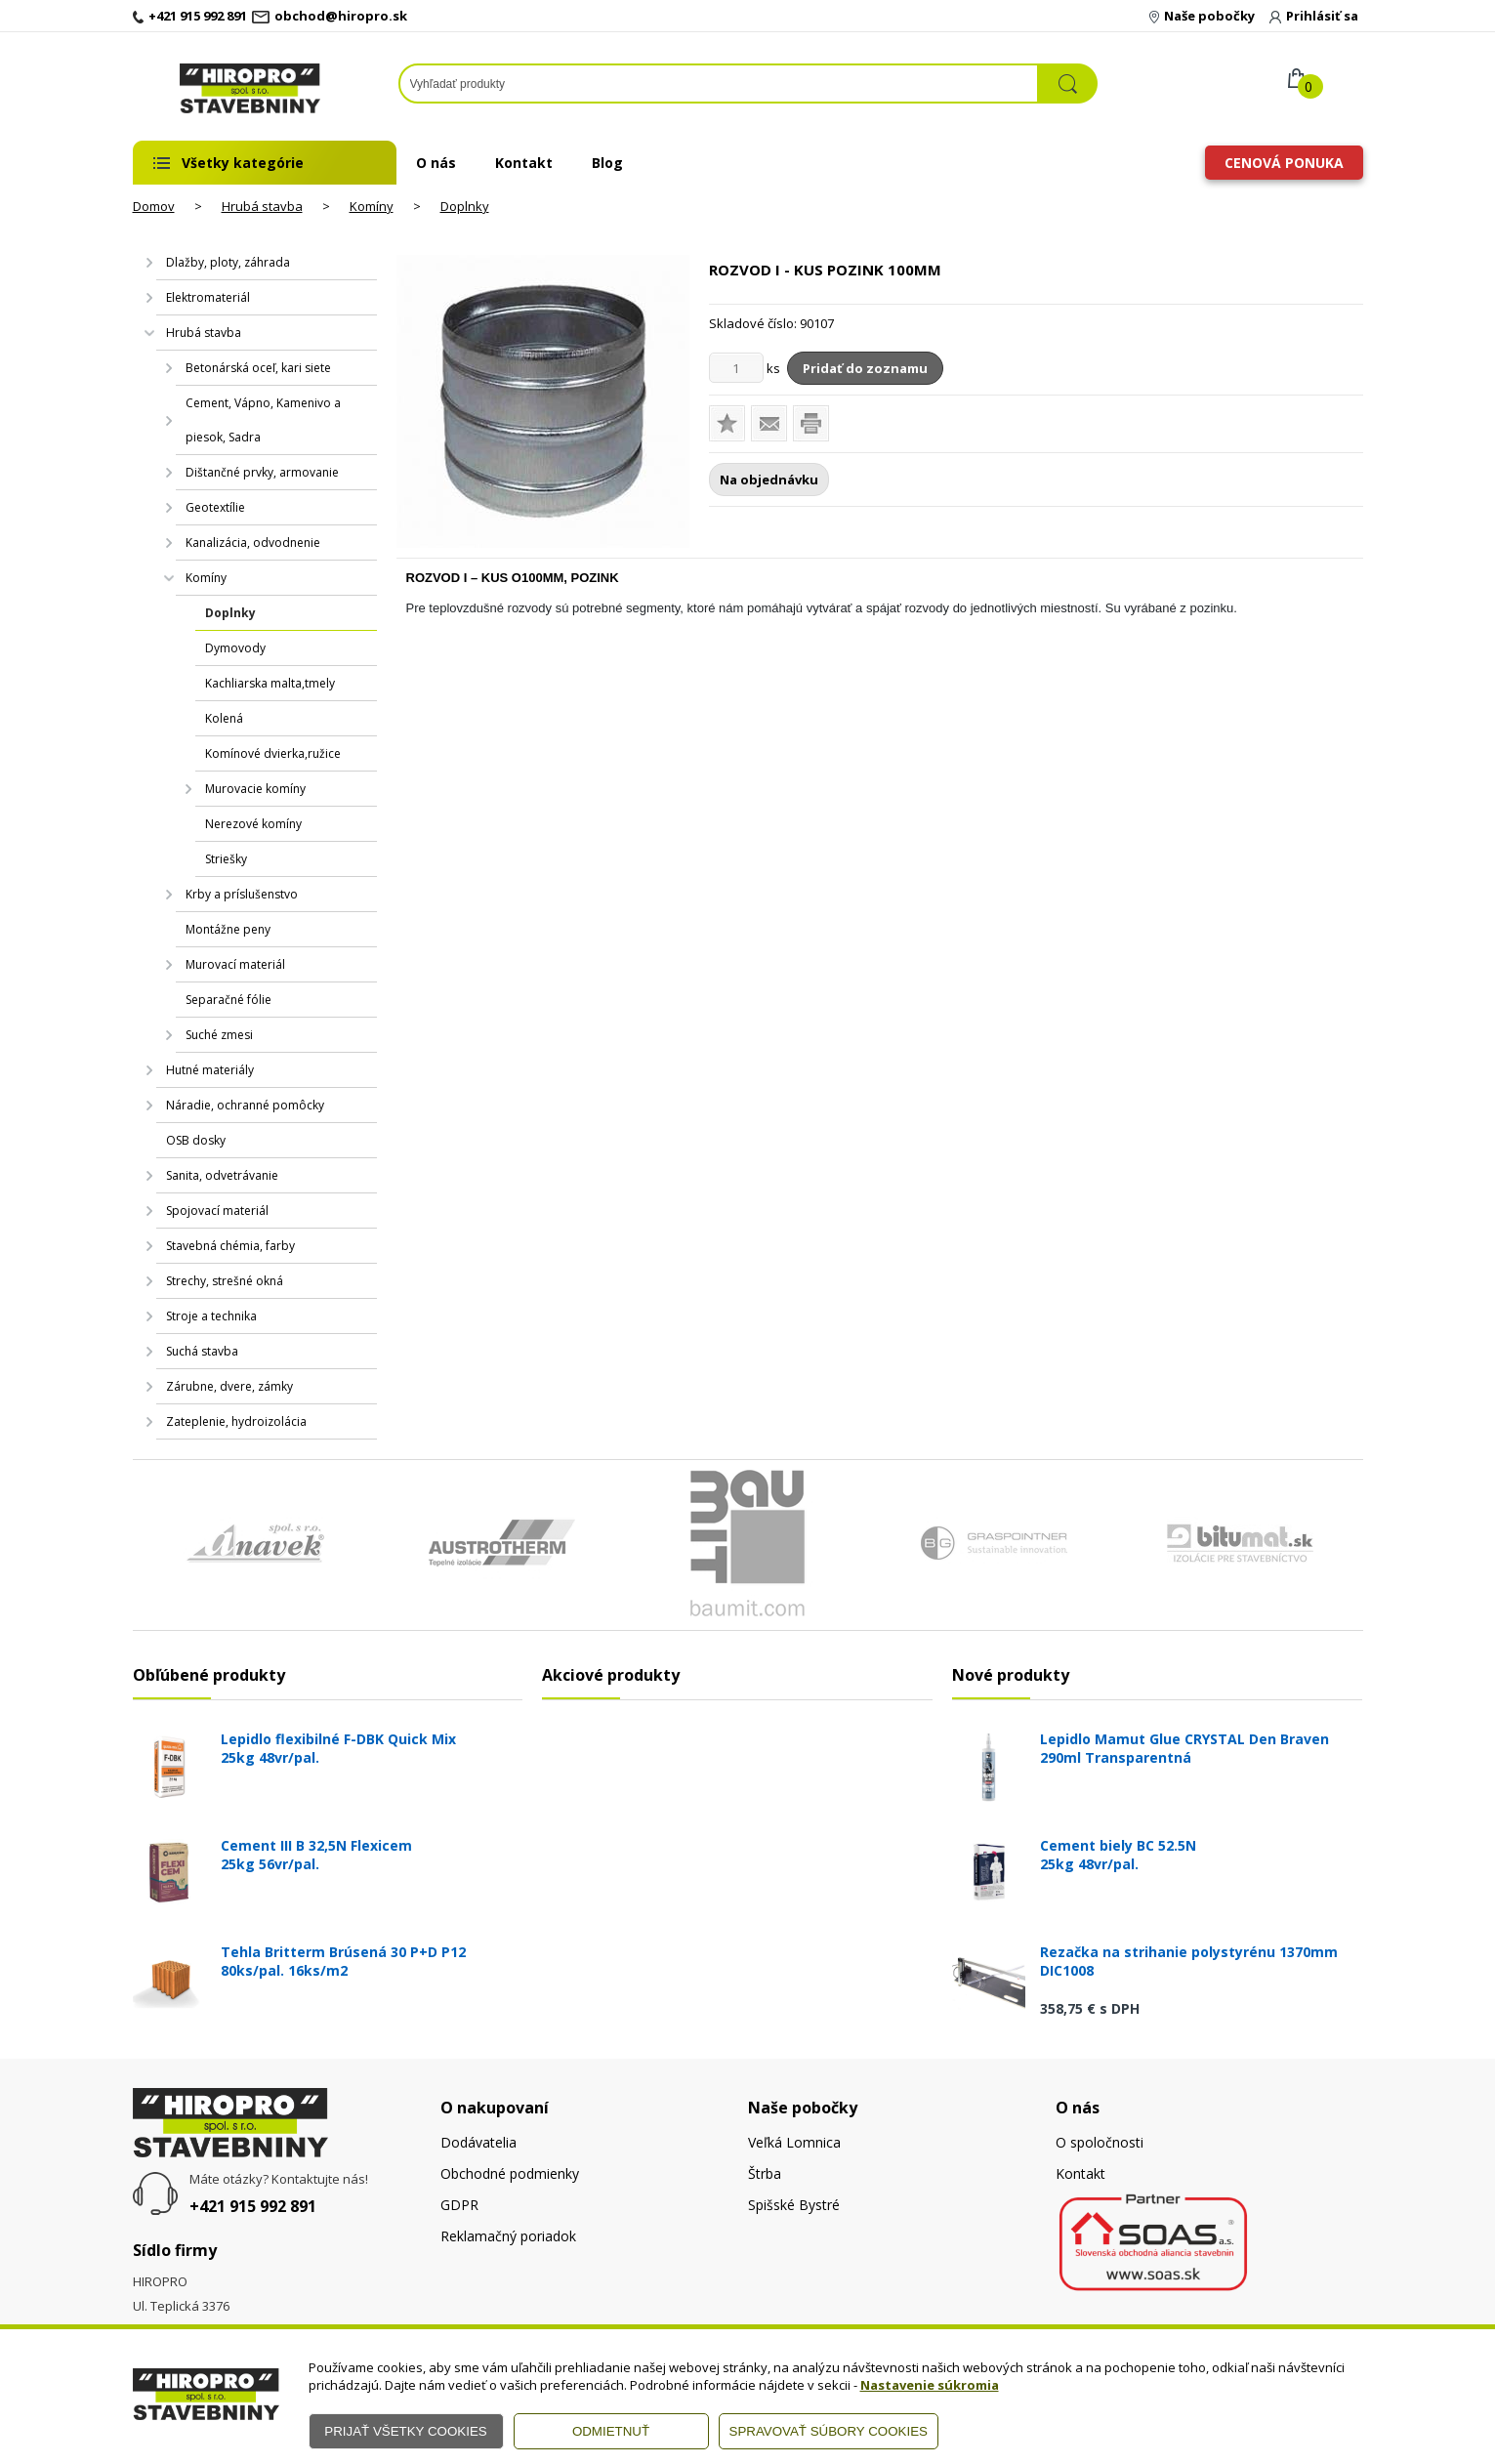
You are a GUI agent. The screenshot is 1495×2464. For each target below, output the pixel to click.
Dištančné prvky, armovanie (262, 472)
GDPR (459, 2204)
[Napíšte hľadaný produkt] (718, 83)
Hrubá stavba (262, 206)
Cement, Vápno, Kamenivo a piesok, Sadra (263, 420)
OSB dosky (196, 1140)
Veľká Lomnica (794, 2142)
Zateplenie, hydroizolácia (236, 1421)
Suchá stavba (202, 1351)
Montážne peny (228, 929)
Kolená (224, 718)
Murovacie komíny (255, 788)
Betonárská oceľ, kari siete (258, 367)
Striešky (226, 859)
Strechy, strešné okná (224, 1281)
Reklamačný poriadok (508, 2236)
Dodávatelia (478, 2142)
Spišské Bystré (794, 2204)
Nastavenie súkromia (929, 2385)
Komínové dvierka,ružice (273, 753)
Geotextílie (215, 507)
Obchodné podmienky (509, 2173)
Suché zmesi (219, 1034)
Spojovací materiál (217, 1210)
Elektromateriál (208, 297)
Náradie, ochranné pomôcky (245, 1105)
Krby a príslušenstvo (242, 894)
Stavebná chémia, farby (230, 1245)
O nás (436, 162)
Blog (607, 162)
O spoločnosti (1099, 2142)
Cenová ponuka (1284, 162)
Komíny (372, 206)
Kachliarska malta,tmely (270, 683)
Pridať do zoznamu (865, 368)
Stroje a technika (211, 1316)
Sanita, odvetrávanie (222, 1175)
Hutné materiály (210, 1070)
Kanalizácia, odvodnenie (253, 542)
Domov (154, 206)
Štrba (764, 2173)
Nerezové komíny (253, 823)
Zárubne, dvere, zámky (229, 1386)
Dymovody (235, 648)
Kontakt (524, 162)
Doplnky (464, 206)
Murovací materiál (235, 964)
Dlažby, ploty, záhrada (228, 262)
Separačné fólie (228, 999)
